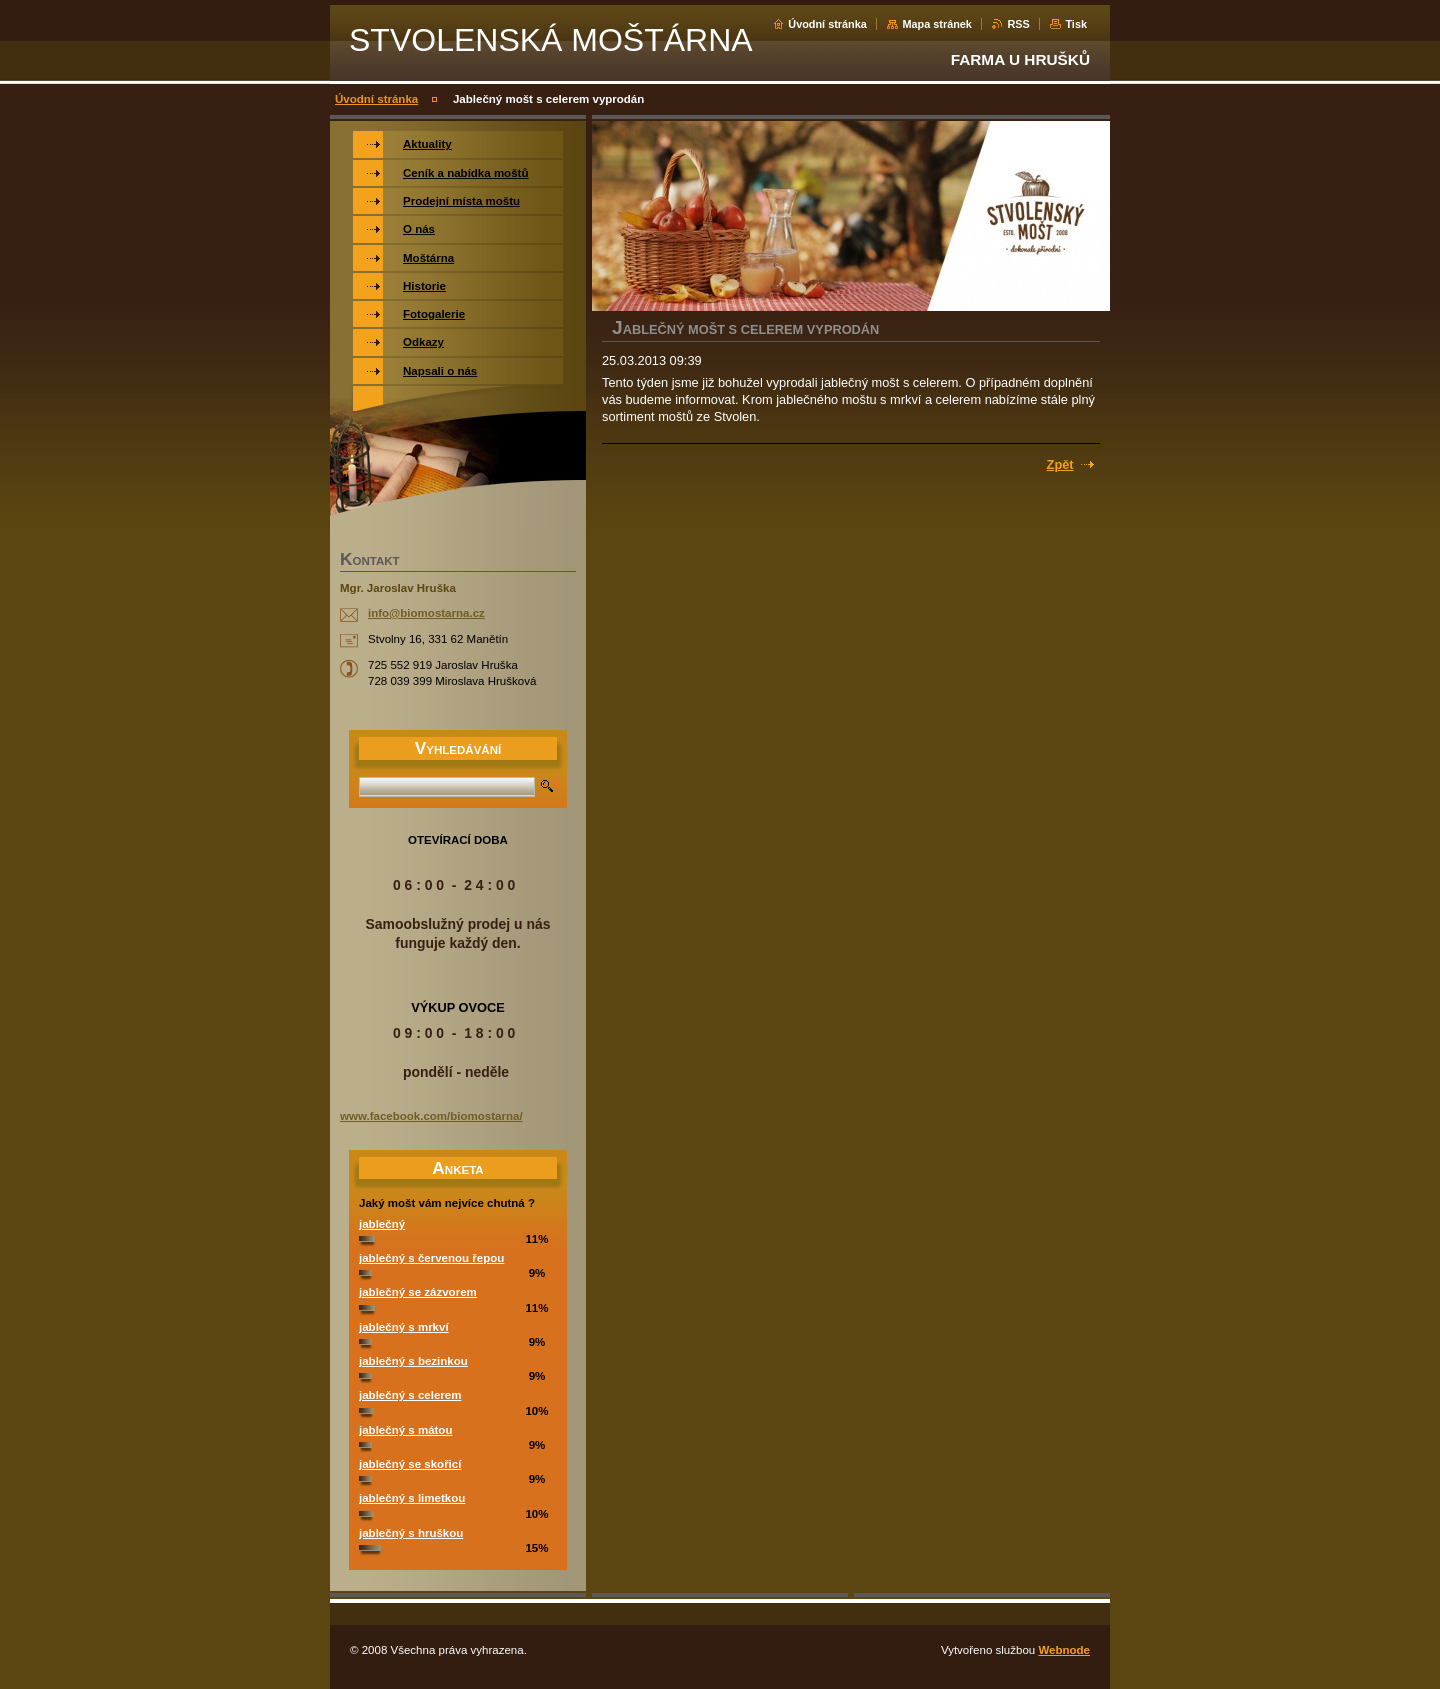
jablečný (382, 1224)
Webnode (1064, 1650)
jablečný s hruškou (411, 1533)
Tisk (1076, 24)
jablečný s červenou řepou (431, 1258)
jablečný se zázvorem (418, 1292)
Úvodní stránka (827, 24)
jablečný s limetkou (412, 1498)
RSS (1018, 24)
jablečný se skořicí (410, 1464)
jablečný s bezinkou (413, 1361)
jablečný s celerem (410, 1395)
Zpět (1060, 464)
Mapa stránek (937, 24)
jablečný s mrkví (404, 1327)
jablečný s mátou (405, 1430)
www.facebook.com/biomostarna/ (431, 1116)
